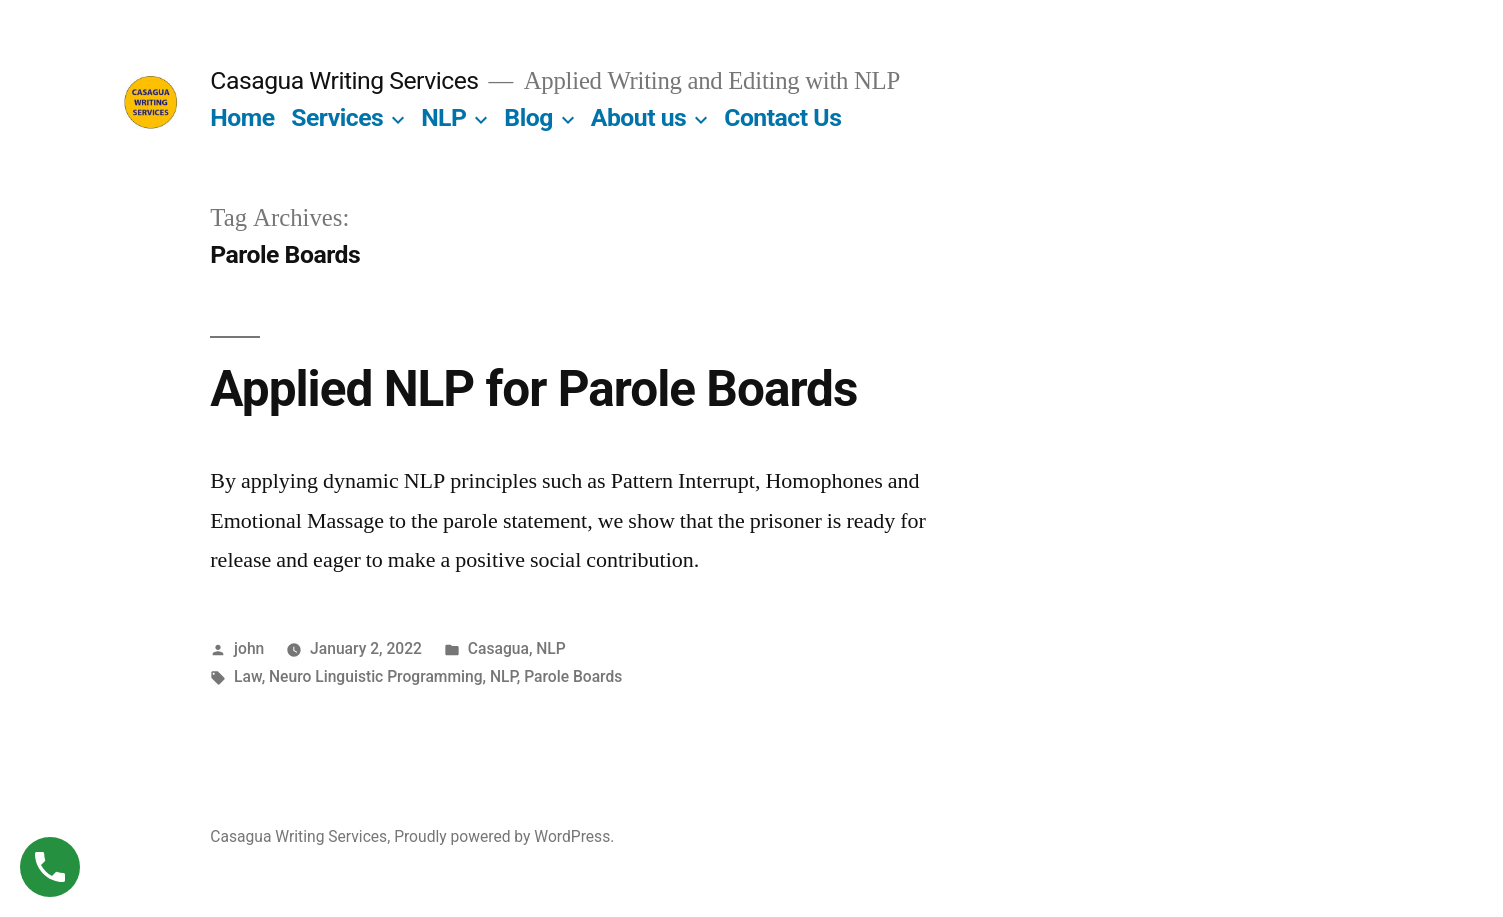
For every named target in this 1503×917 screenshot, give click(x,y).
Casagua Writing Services (344, 80)
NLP (443, 117)
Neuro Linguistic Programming (376, 676)
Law (248, 676)
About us (639, 117)
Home (242, 117)
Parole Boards (573, 676)
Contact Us (782, 117)
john (249, 648)
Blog (528, 117)
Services (337, 117)
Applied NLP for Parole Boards (533, 389)
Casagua (498, 648)
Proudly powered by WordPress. (504, 836)
